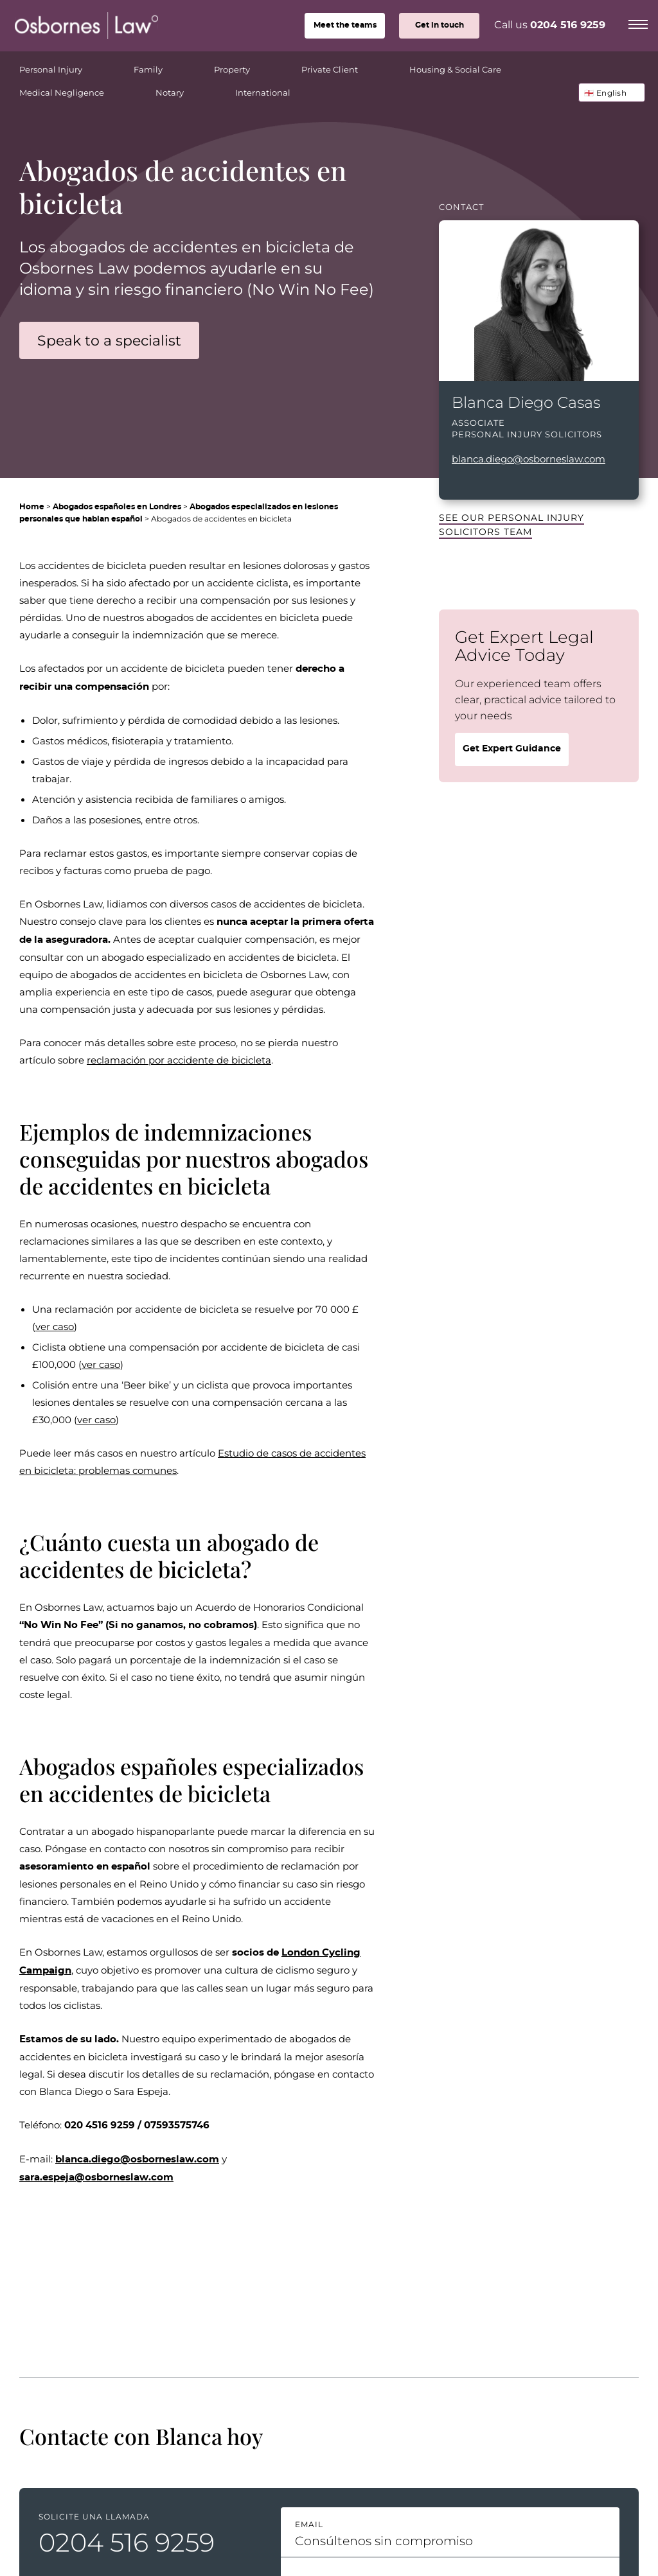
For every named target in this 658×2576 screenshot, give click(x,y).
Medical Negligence (79, 89)
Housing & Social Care (473, 66)
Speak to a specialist (109, 340)
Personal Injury (68, 66)
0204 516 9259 (567, 25)
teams (345, 25)
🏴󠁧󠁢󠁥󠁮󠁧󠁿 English (605, 92)
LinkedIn (458, 481)
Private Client (347, 66)
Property (249, 66)
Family (166, 66)
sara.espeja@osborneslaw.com (96, 2177)
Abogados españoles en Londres (117, 507)
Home (31, 507)
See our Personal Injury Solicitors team (511, 524)
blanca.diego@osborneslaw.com (528, 458)
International (262, 92)
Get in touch (439, 25)
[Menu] (638, 22)
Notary (187, 89)
